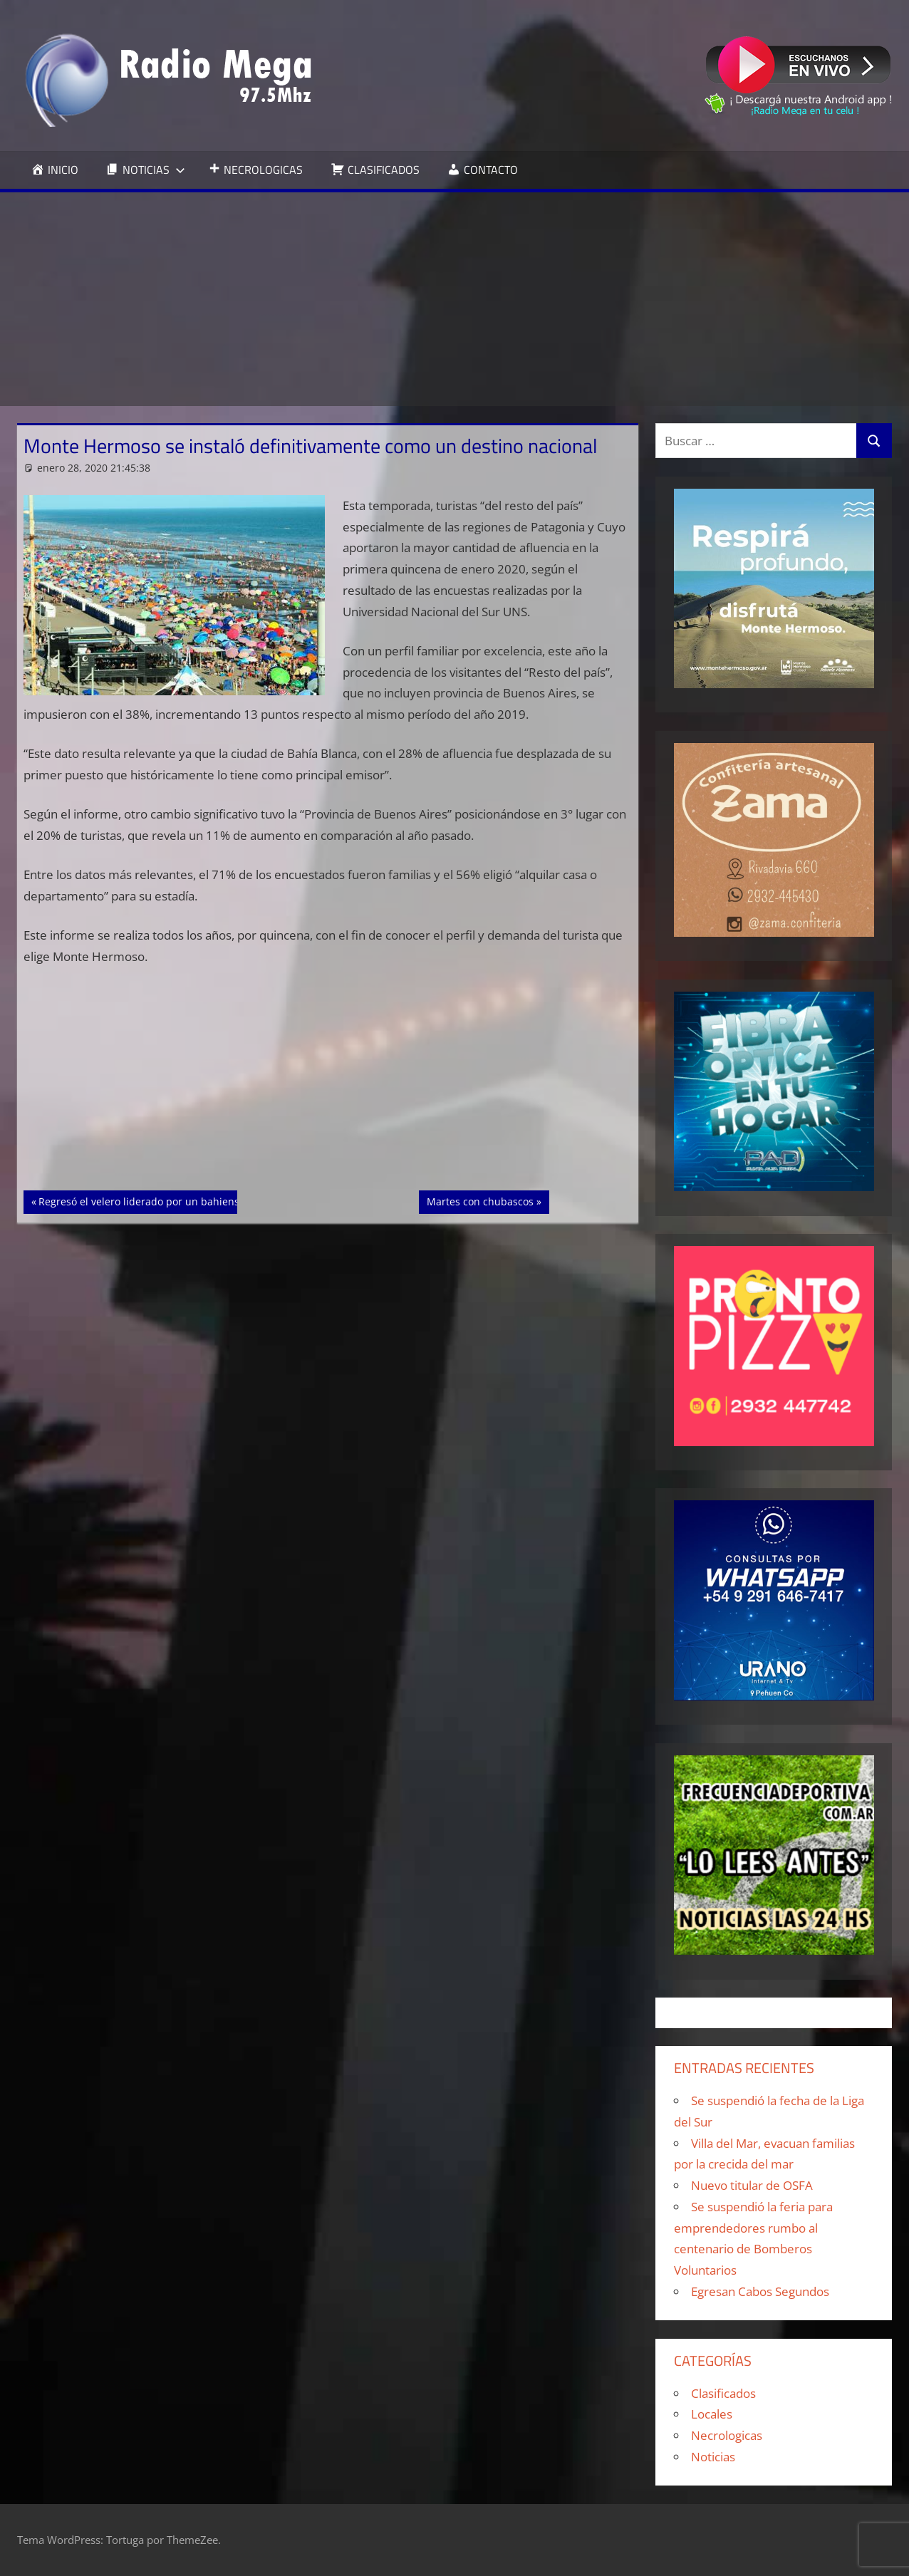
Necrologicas (726, 2435)
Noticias (713, 2456)
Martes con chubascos (480, 1200)
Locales (711, 2414)
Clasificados (723, 2393)
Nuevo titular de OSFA (752, 2185)
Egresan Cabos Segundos (760, 2291)
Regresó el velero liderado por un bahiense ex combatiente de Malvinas (210, 1200)
